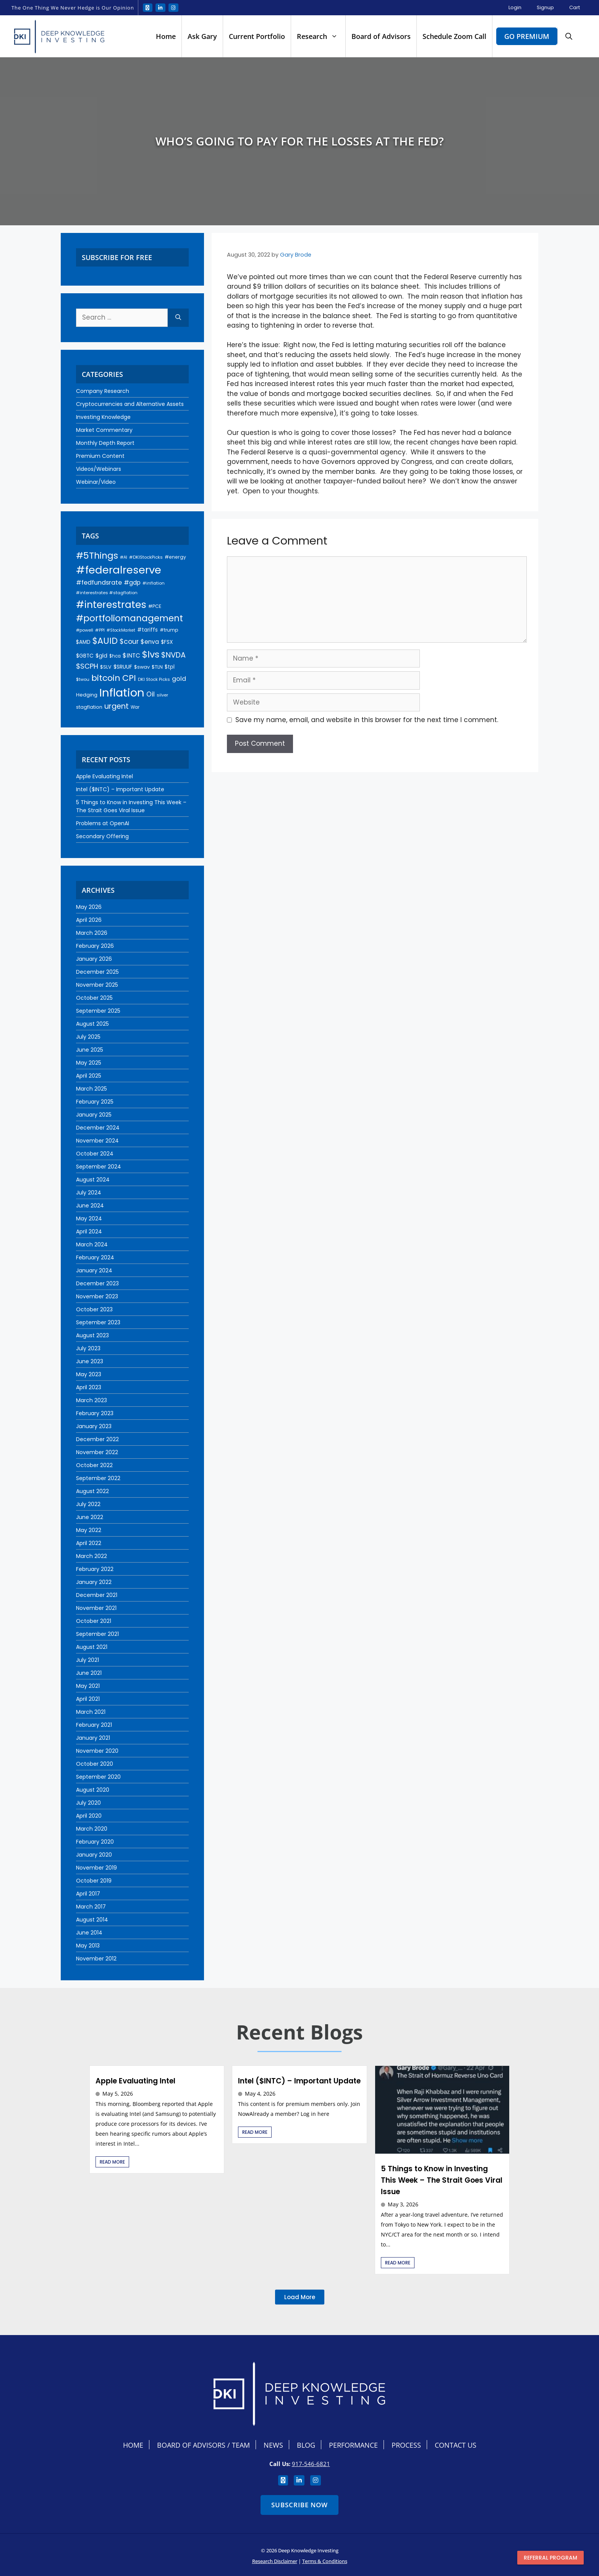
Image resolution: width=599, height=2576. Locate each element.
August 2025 (92, 1024)
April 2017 (88, 1893)
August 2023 (92, 1335)
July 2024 (88, 1192)
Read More (112, 2162)
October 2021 (93, 1621)
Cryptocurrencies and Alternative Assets (130, 404)
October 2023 (94, 1309)
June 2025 (89, 1050)
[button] (569, 36)
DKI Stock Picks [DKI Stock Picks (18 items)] (154, 679)
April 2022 (88, 1543)
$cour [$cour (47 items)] (129, 641)
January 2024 (94, 1270)
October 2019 (94, 1880)
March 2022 (91, 1556)
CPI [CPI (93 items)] (129, 678)
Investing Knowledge (103, 417)
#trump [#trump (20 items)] (169, 630)
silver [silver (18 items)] (162, 695)
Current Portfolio (257, 36)
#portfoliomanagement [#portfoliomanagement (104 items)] (129, 618)
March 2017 (91, 1906)
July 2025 (88, 1037)
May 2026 (89, 907)
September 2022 (98, 1478)
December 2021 (96, 1595)
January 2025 (94, 1114)
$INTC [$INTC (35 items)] (131, 655)
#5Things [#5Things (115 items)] (97, 555)
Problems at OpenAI (102, 823)
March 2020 (91, 1829)
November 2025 (97, 985)
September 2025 (98, 1011)
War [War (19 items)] (135, 707)
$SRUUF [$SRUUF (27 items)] (122, 667)
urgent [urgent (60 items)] (116, 706)
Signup (545, 7)
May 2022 (88, 1530)
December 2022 (97, 1439)
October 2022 (94, 1465)
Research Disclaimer (274, 2561)
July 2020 (88, 1803)
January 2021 (93, 1738)
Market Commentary (104, 430)
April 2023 (88, 1387)
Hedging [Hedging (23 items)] (86, 694)
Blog (306, 2445)
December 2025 (97, 972)
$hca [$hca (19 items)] (115, 656)
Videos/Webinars (98, 469)
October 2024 (94, 1153)
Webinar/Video (96, 482)
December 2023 (97, 1283)
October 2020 (94, 1764)
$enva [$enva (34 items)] (150, 642)
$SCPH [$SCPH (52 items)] (87, 666)
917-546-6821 (311, 2464)
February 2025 (94, 1101)
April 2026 (89, 920)
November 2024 (97, 1140)
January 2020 (94, 1854)
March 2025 (91, 1088)
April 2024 (89, 1231)
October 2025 (94, 998)
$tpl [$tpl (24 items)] (170, 667)
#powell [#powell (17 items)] (84, 630)
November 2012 (96, 1958)
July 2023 (88, 1348)
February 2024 (95, 1257)
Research (321, 36)
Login (514, 7)
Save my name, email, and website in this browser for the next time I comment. (366, 719)
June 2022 (89, 1517)
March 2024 (92, 1244)
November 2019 (96, 1867)
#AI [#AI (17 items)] (123, 557)
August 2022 (92, 1491)
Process (406, 2445)
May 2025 (88, 1063)
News (273, 2445)
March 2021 (90, 1712)
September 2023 (98, 1322)
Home (166, 36)
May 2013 (88, 1945)
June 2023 (89, 1361)
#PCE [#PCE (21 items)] (154, 606)
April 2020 (89, 1816)
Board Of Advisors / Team (203, 2445)
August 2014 (92, 1919)
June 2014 (89, 1932)
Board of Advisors (381, 36)
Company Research (102, 391)
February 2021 (94, 1725)
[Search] (178, 318)
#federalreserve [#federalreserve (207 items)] (118, 569)
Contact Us (455, 2445)
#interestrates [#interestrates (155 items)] (111, 604)
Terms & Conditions (324, 2561)
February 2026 (95, 946)
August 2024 (93, 1179)
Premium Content (100, 456)
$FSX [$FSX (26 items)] (167, 642)
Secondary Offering (102, 836)
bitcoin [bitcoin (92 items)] (105, 678)
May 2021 (88, 1686)
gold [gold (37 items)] (179, 678)
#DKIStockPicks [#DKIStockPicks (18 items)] (146, 557)
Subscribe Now (299, 2504)
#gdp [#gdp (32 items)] (132, 583)
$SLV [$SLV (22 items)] (106, 667)
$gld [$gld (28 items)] (101, 655)
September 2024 (98, 1166)
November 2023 (97, 1296)
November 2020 (97, 1751)
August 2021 (91, 1647)
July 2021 (87, 1660)
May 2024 (89, 1218)
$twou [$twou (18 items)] (82, 679)
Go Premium (526, 36)
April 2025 (88, 1076)
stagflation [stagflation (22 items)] (89, 707)
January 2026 (94, 959)
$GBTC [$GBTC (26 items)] (85, 655)
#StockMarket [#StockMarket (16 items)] (121, 630)
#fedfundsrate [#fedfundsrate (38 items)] (99, 582)
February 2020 (95, 1842)
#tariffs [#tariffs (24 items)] (147, 629)
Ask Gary (202, 36)
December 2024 (98, 1127)
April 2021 (88, 1699)
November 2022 (97, 1452)
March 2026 (91, 933)
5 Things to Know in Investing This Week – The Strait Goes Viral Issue (131, 806)
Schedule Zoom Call (454, 36)
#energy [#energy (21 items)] (175, 557)
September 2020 (98, 1777)
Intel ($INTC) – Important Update (120, 789)
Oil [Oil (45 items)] (150, 694)
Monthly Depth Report (105, 443)
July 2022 (88, 1504)
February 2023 (94, 1413)
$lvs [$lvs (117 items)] (150, 654)
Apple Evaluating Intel (104, 776)
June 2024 (90, 1205)
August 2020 (92, 1790)
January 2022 (94, 1582)
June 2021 (89, 1673)
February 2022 (94, 1569)
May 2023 (88, 1374)
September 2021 (97, 1634)
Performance (353, 2445)
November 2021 (96, 1608)
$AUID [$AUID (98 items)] (105, 641)
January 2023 (94, 1426)
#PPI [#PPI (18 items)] (100, 630)
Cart (574, 7)
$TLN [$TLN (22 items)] (157, 667)
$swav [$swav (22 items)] (142, 667)
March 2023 (91, 1400)
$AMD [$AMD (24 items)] (83, 642)
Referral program (550, 2557)
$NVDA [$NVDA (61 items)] (173, 655)
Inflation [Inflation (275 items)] (121, 692)
